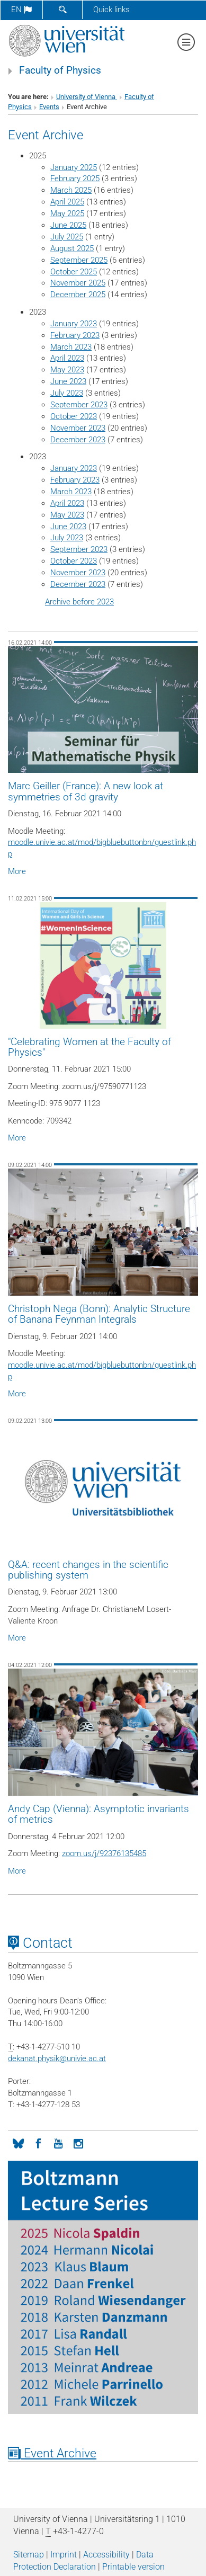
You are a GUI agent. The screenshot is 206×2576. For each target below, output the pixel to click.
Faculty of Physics (60, 70)
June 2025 (68, 225)
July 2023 (66, 393)
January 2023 (73, 323)
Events (49, 107)
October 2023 (73, 416)
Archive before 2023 (79, 602)
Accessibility (106, 2555)
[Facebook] (38, 2143)
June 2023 (68, 381)
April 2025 (67, 202)
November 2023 (77, 428)
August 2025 (72, 248)
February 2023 (75, 335)
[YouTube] (58, 2143)
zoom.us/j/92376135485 (104, 1853)
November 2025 (77, 283)
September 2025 (79, 260)
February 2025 (75, 178)
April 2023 (67, 358)
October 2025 (73, 272)
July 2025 (66, 237)
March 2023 (71, 347)
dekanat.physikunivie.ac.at (57, 2058)
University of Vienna (86, 97)
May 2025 (67, 213)
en (21, 9)
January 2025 (73, 167)
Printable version (133, 2567)
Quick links (111, 9)
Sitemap (28, 2555)
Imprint (63, 2555)
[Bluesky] (18, 2143)
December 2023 (77, 439)
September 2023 (79, 404)
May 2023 (67, 370)
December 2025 (77, 294)
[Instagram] (78, 2143)
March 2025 (71, 190)
